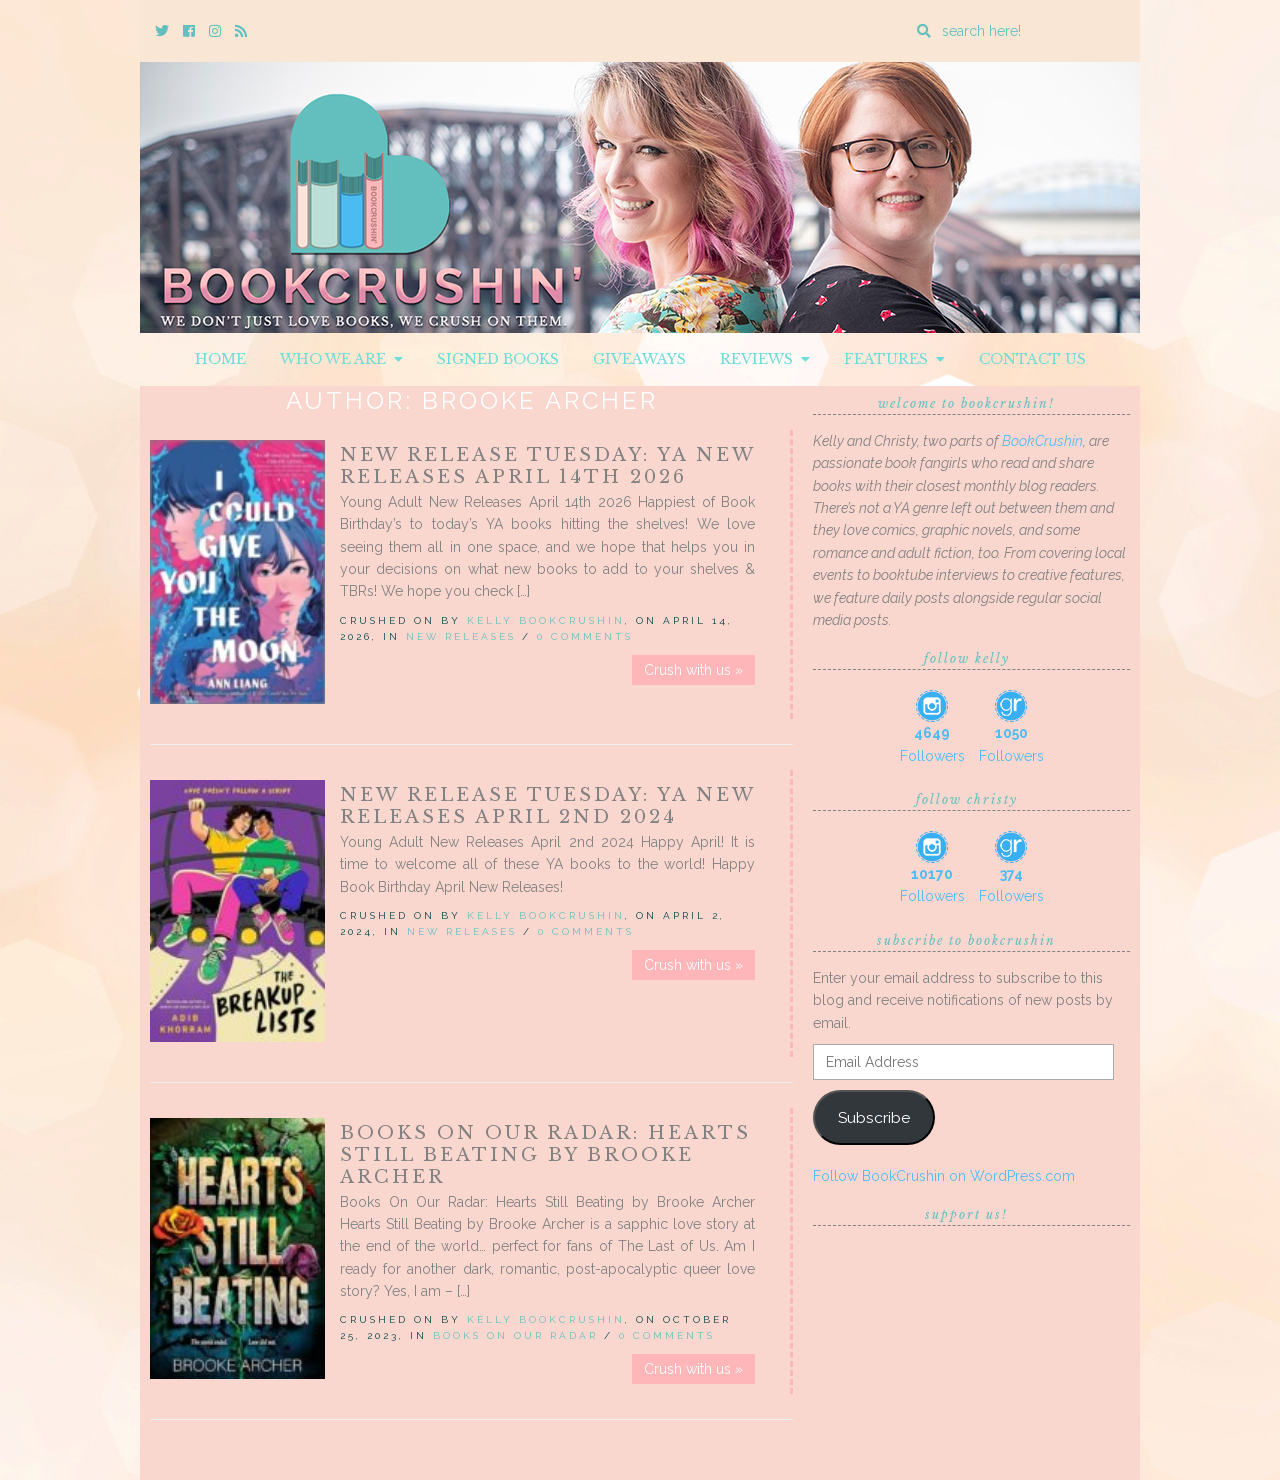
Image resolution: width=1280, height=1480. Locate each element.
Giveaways (639, 359)
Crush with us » (693, 670)
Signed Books (498, 359)
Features (894, 359)
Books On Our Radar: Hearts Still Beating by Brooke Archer (545, 1155)
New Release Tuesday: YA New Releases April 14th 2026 (547, 466)
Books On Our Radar (515, 1335)
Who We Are (341, 359)
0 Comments (585, 636)
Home (220, 359)
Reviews (765, 359)
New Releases (461, 636)
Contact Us (1032, 359)
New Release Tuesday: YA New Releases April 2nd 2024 (547, 806)
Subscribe (874, 1117)
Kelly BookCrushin (546, 620)
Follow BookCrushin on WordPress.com (944, 1176)
